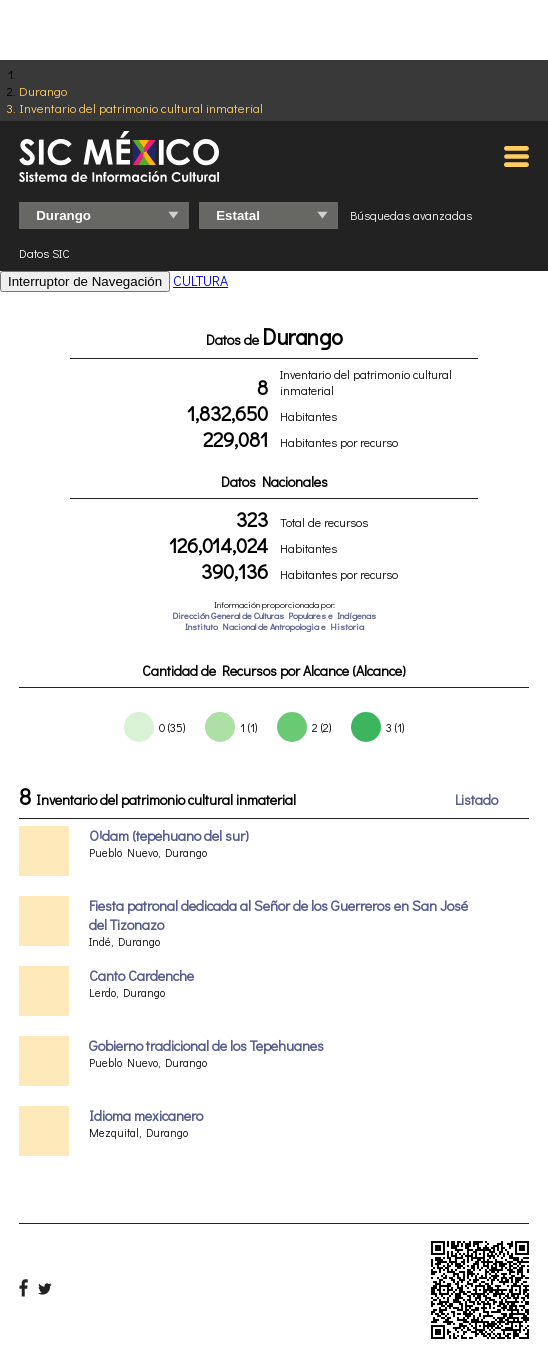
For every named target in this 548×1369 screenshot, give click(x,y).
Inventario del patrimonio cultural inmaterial (141, 107)
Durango (43, 90)
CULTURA (200, 280)
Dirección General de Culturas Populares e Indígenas (274, 615)
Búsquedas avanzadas (411, 215)
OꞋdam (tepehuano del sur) (169, 835)
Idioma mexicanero (146, 1115)
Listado (476, 799)
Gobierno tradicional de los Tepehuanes (206, 1045)
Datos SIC (44, 253)
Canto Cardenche (141, 975)
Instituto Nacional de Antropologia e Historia (274, 626)
